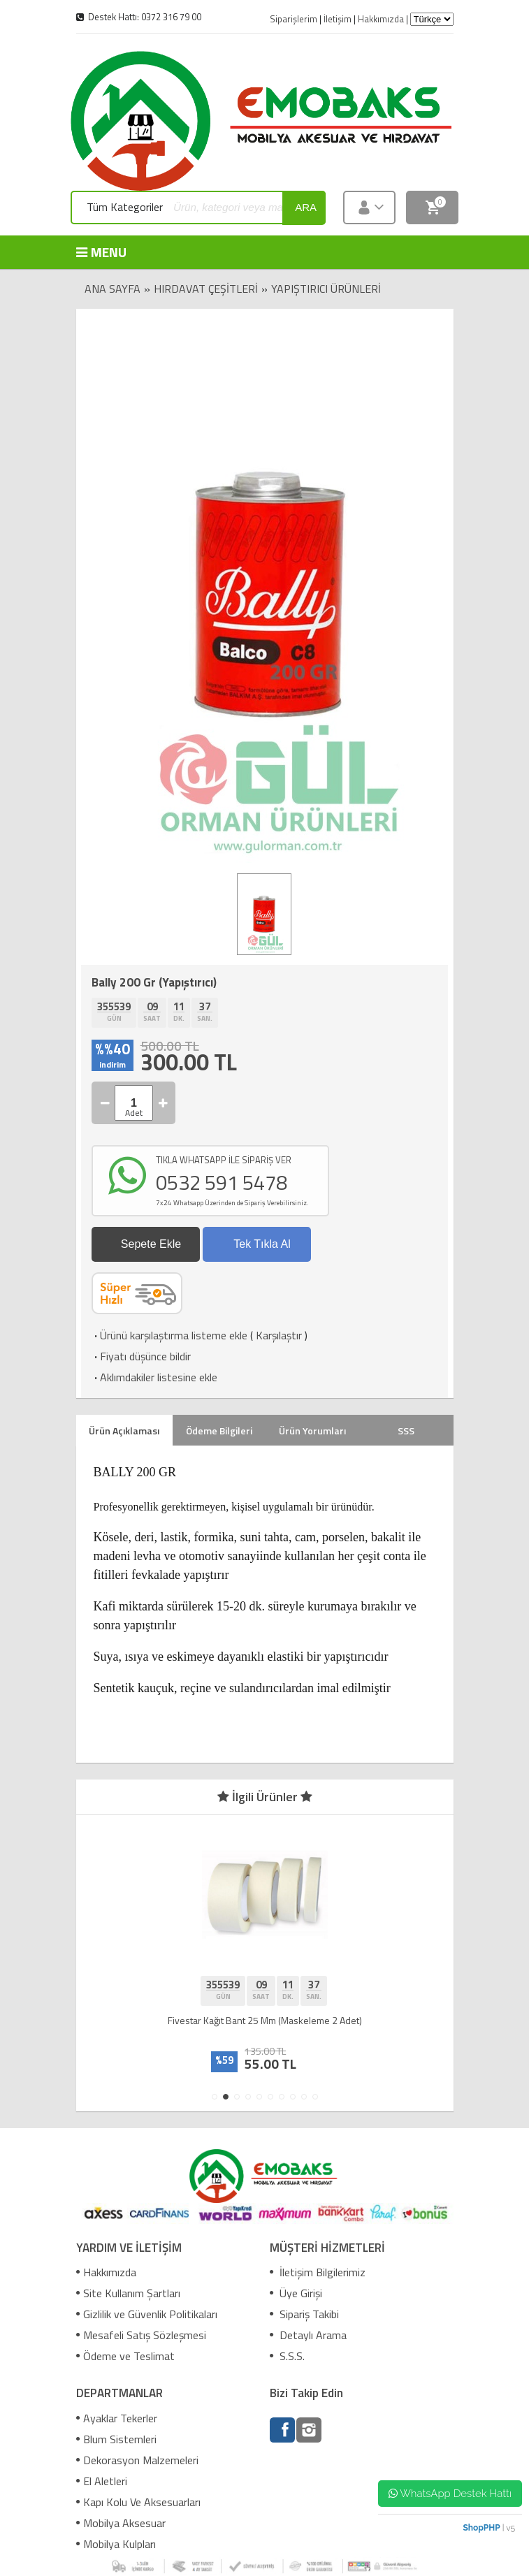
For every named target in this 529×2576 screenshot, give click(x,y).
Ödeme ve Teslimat (125, 2356)
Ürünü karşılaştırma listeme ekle (169, 1335)
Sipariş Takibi (304, 2314)
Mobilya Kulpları (116, 2543)
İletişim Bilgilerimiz (317, 2272)
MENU (97, 252)
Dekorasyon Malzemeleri (137, 2460)
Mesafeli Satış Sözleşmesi (141, 2335)
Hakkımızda (106, 2272)
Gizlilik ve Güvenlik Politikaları (146, 2314)
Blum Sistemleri (116, 2439)
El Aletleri (101, 2481)
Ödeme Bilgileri (219, 1430)
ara (306, 207)
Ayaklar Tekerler (116, 2418)
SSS (406, 1430)
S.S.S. (287, 2356)
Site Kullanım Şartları (128, 2293)
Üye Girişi (296, 2293)
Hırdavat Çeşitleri (206, 288)
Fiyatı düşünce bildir (141, 1356)
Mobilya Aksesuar (121, 2523)
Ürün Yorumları (312, 1430)
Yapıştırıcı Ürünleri (326, 288)
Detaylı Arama (308, 2335)
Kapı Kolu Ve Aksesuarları (138, 2502)
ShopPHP (481, 2528)
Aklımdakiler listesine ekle (154, 1377)
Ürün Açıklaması (124, 1430)
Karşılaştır (279, 1335)
